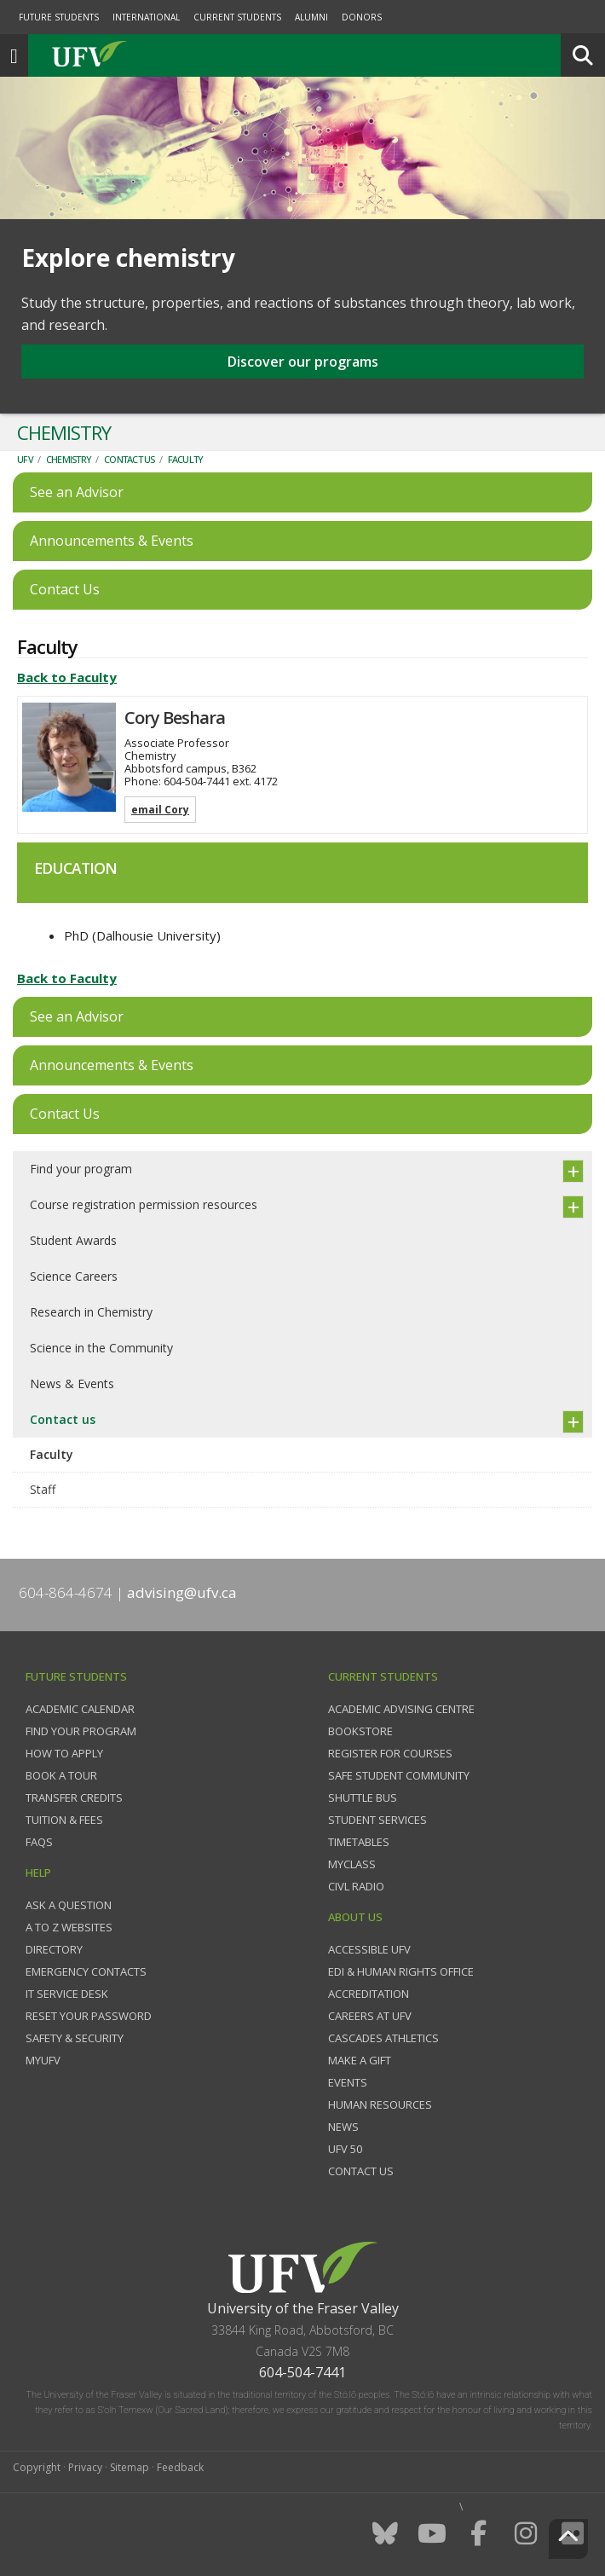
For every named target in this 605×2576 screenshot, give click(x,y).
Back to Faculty (67, 677)
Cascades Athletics (383, 2038)
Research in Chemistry (91, 1312)
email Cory (160, 809)
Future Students (59, 17)
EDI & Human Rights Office (401, 1971)
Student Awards (73, 1240)
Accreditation (368, 1993)
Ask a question (69, 1905)
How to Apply (64, 1753)
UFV (25, 459)
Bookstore (360, 1731)
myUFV (43, 2060)
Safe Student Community (399, 1775)
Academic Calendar (80, 1708)
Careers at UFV (370, 2015)
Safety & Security (75, 2038)
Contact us (129, 459)
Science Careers (74, 1276)
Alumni (311, 17)
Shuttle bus (362, 1797)
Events (347, 2082)
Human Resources (380, 2104)
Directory (54, 1949)
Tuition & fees (64, 1819)
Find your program (81, 1169)
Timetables (358, 1842)
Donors (362, 17)
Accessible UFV (369, 1949)
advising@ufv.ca (182, 1592)
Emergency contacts (86, 1971)
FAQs (39, 1842)
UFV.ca (153, 55)
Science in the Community (101, 1348)
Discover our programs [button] (303, 361)
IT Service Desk (67, 1993)
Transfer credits (74, 1797)
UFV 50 (345, 2148)
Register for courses (390, 1753)
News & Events (72, 1383)
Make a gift (359, 2060)
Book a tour (61, 1775)
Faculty (186, 459)
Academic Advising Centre (401, 1708)
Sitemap (129, 2467)
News (343, 2126)
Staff (42, 1489)
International (146, 17)
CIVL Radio (356, 1886)
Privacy (85, 2467)
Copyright (36, 2467)
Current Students (237, 17)
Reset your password (89, 2015)
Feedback (180, 2467)
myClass (352, 1864)
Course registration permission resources (143, 1204)
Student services (377, 1819)
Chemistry (68, 459)
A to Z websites (69, 1927)
